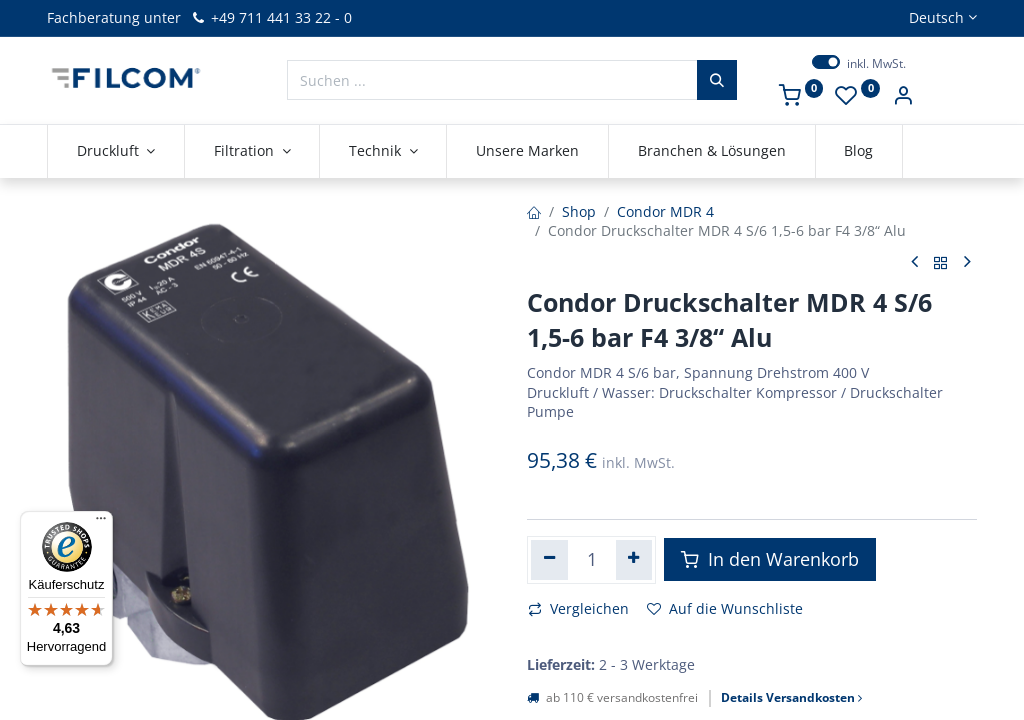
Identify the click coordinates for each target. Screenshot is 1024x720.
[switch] (826, 62)
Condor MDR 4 (665, 211)
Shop (579, 211)
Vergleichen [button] (578, 608)
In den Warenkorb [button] (770, 559)
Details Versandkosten (791, 698)
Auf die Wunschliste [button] (725, 608)
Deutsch (936, 17)
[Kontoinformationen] (903, 97)
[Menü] (101, 523)
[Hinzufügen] (634, 560)
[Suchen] (717, 80)
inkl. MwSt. (876, 64)
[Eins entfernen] (549, 560)
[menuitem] (527, 151)
